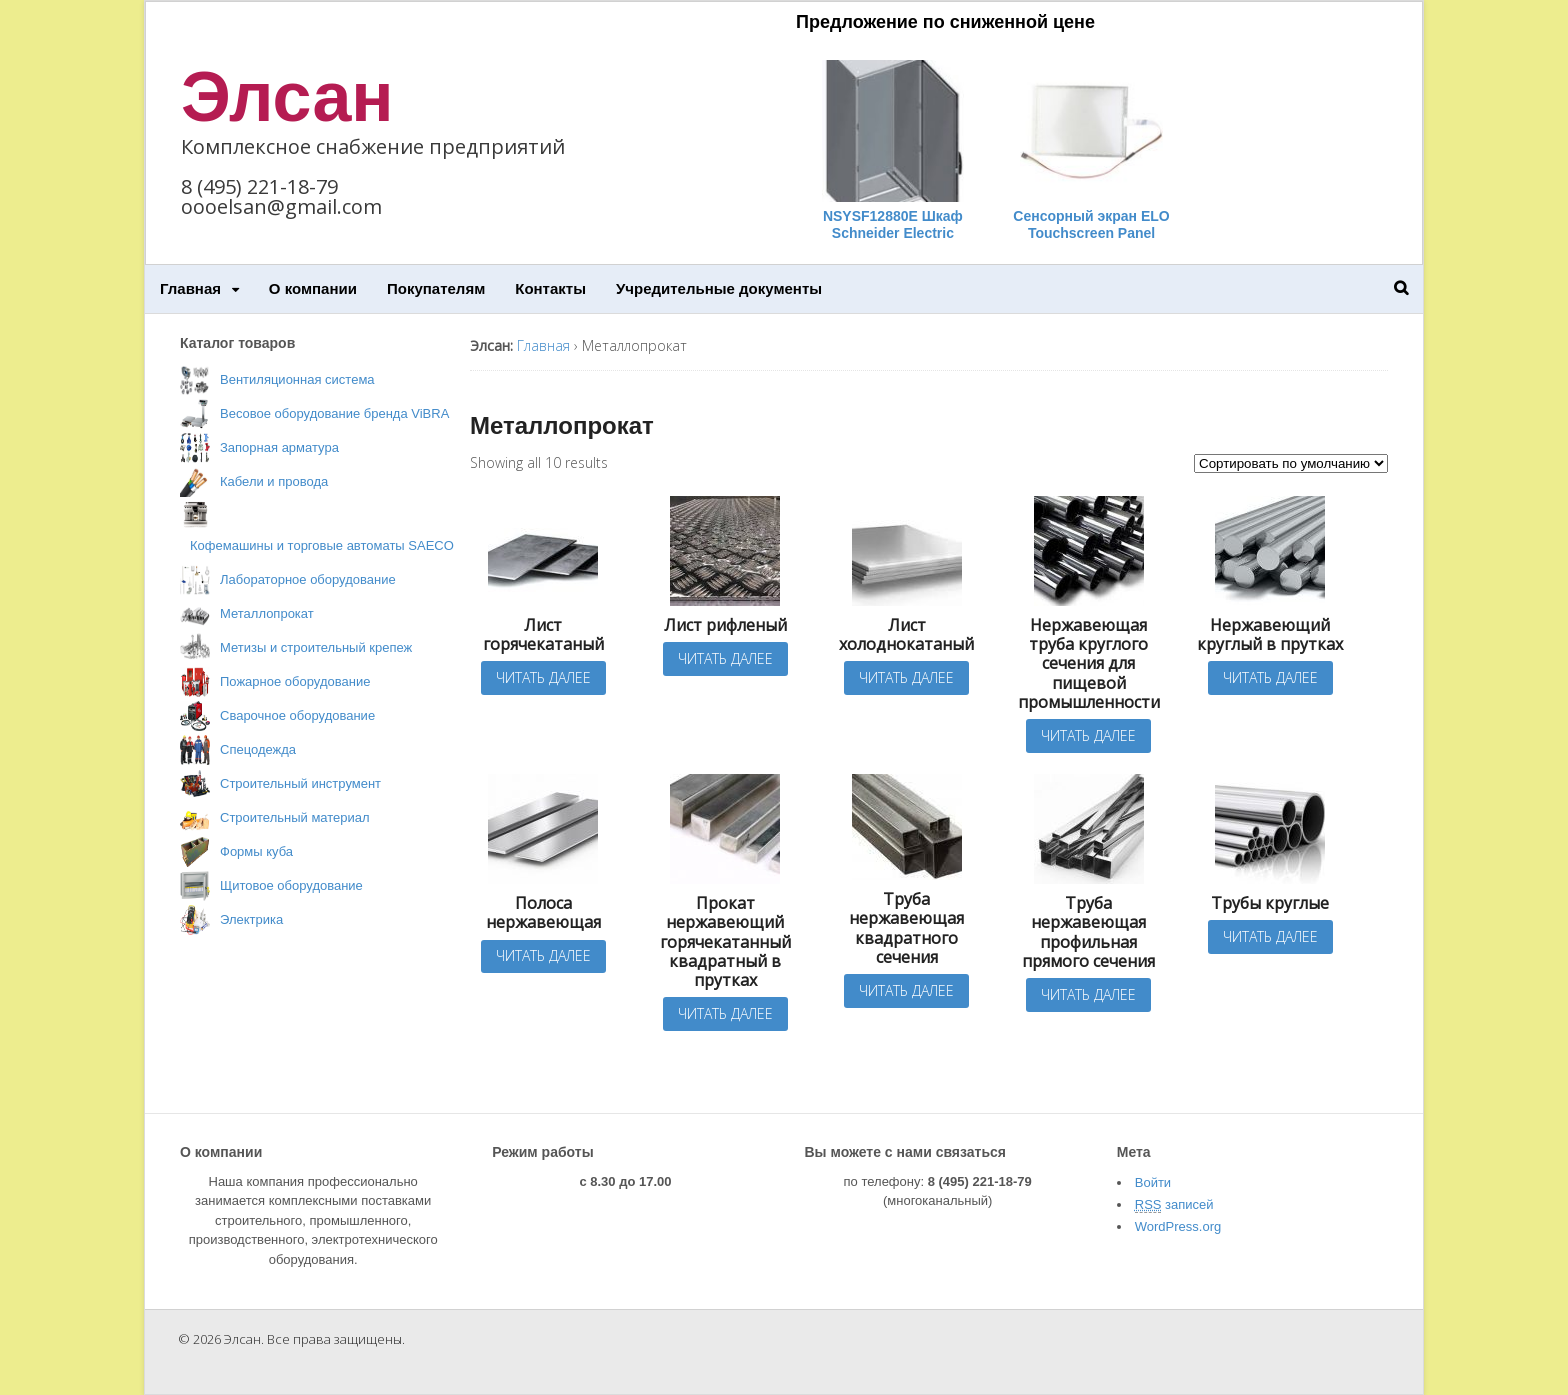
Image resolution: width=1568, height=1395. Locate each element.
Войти (1153, 1182)
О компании (313, 288)
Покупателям (436, 288)
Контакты (550, 288)
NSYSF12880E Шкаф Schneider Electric (893, 224)
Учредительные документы (719, 288)
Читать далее (543, 677)
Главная (190, 288)
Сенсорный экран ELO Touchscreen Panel (1091, 224)
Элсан (287, 97)
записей (1174, 1205)
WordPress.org (1178, 1226)
